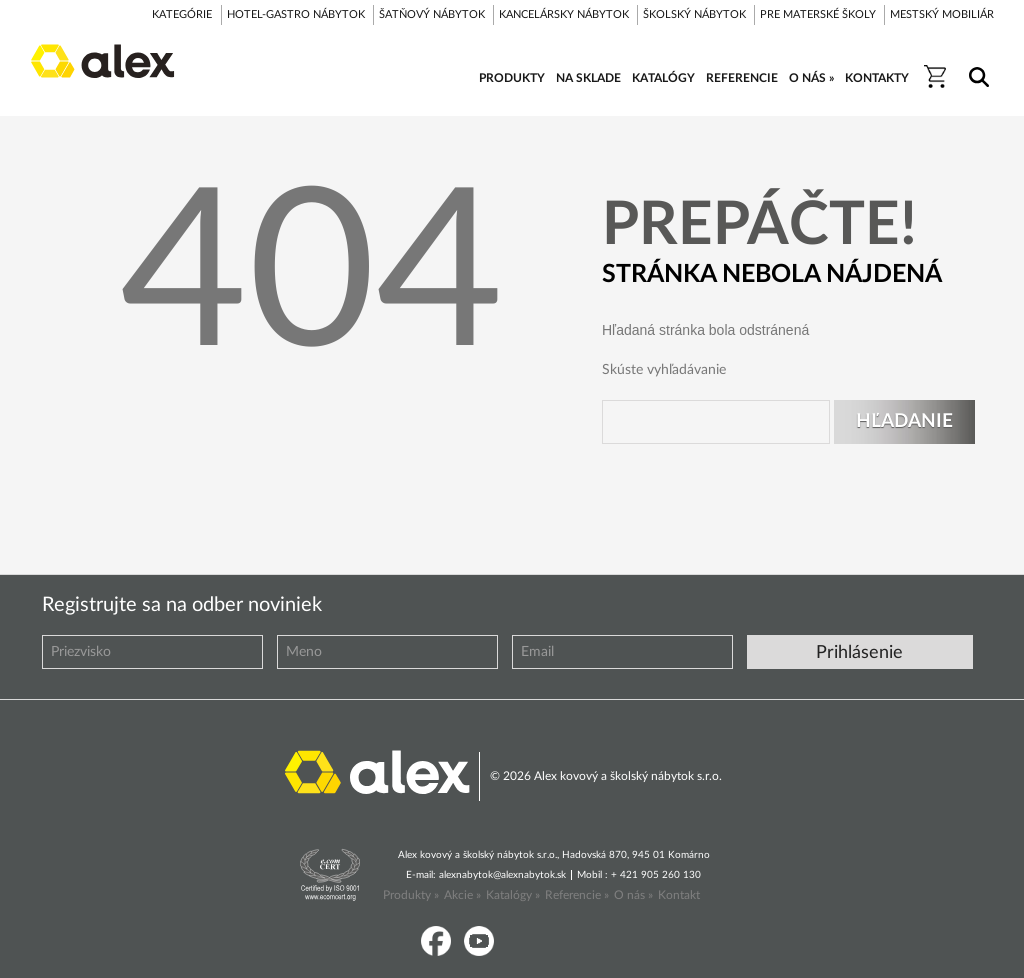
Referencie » (577, 895)
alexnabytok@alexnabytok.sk (502, 875)
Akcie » (462, 895)
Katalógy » (513, 895)
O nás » (633, 895)
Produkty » (411, 895)
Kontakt (679, 895)
